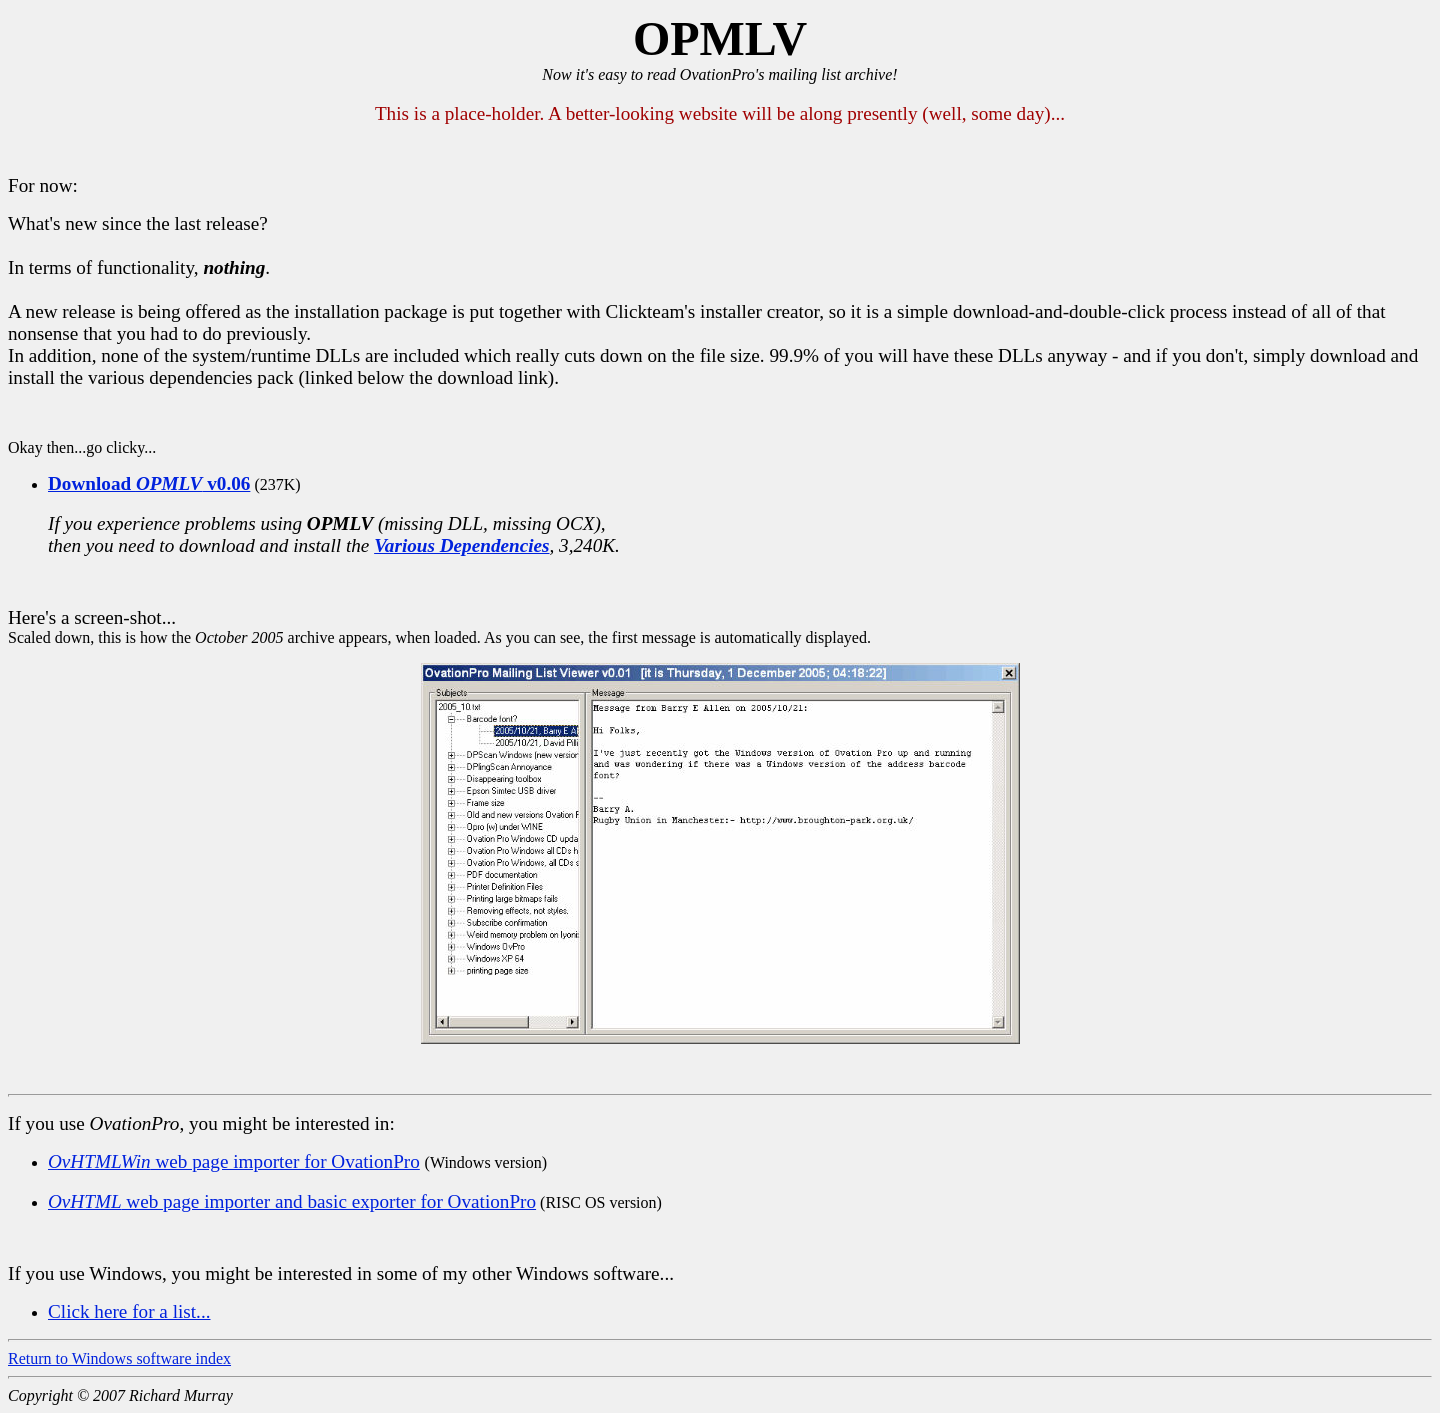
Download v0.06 (149, 483)
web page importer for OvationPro (234, 1161)
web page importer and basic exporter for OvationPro (292, 1201)
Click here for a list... (129, 1311)
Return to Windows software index (119, 1358)
